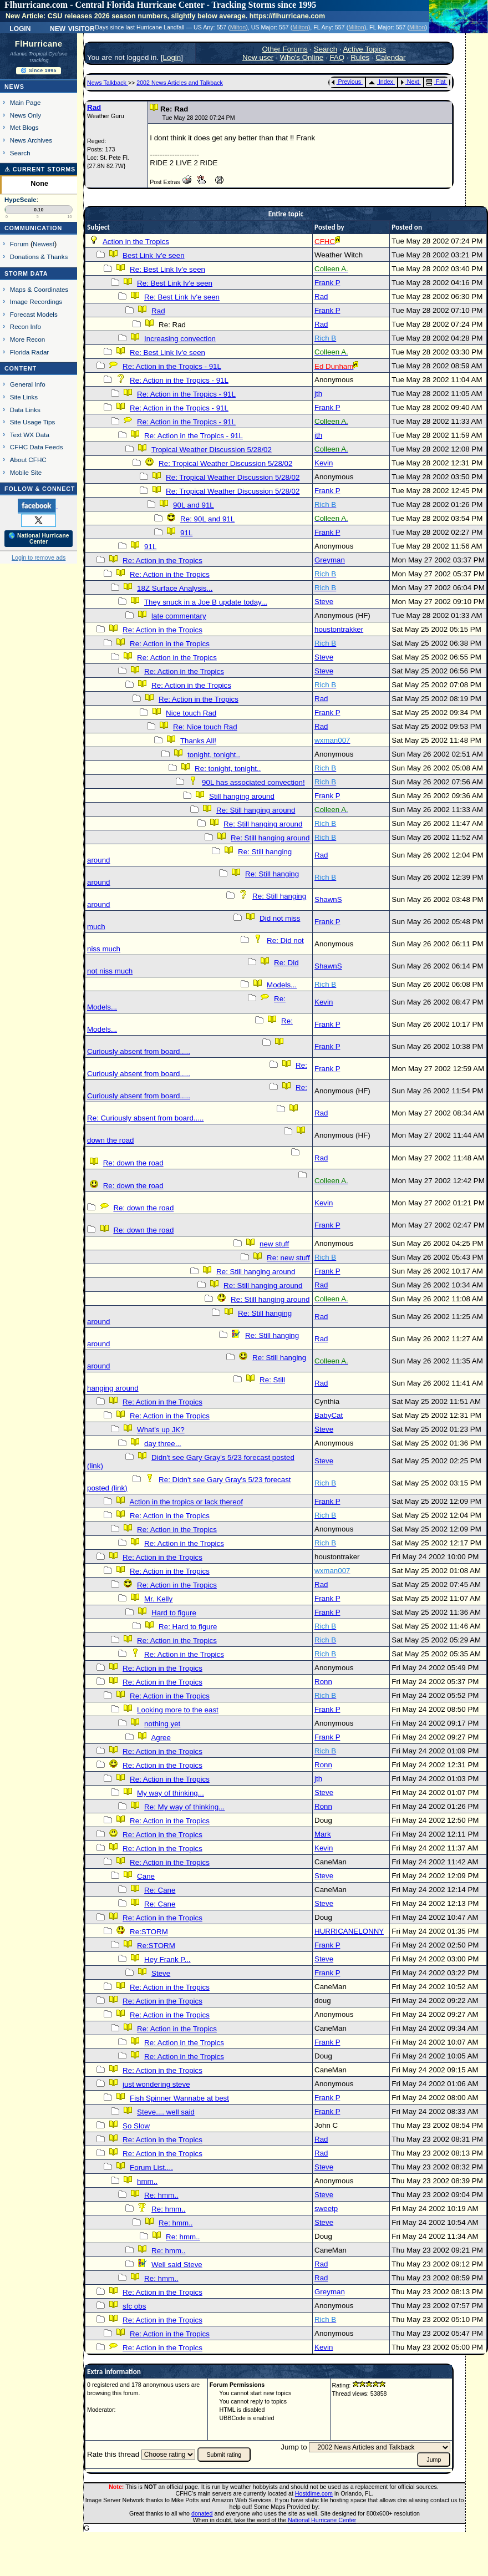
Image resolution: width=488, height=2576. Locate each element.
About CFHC (28, 459)
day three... (162, 1443)
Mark (322, 1834)
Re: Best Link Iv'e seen (167, 269)
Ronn (323, 1681)
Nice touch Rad (191, 713)
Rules (359, 57)
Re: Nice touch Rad (205, 727)
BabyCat (328, 1415)
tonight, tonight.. (213, 755)
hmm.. (147, 2181)
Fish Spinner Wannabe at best (179, 2098)
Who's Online (301, 57)
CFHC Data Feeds (36, 446)
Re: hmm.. (161, 2195)
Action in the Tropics (136, 241)
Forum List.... (151, 2167)
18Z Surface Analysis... (174, 588)
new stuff (274, 1244)
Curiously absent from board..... (138, 1051)
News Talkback (107, 82)
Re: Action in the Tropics (162, 560)
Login (19, 27)
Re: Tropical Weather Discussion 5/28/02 (225, 463)
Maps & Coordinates (39, 289)
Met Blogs (24, 127)
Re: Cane (159, 1890)
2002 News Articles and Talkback (179, 82)
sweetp (326, 2208)
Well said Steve (176, 2264)
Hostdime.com (314, 2493)
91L (186, 533)
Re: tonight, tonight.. (228, 768)
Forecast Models (34, 314)
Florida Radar (29, 352)
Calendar (390, 57)
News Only (25, 115)
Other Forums (284, 49)
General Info (27, 384)
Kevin (323, 463)
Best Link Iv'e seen (153, 255)
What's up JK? (161, 1430)
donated (202, 2513)
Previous (346, 81)
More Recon (27, 339)
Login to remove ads (38, 557)
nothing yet (162, 1724)
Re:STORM (149, 1932)
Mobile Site (26, 472)
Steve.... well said (166, 2112)
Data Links (25, 409)
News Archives (31, 140)
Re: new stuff (288, 1258)
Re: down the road (133, 1163)
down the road (110, 1140)
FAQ (336, 57)
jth (318, 393)
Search (20, 152)
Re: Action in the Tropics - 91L (172, 366)
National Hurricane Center (322, 2520)
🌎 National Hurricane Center (38, 539)
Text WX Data (29, 434)
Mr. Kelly (158, 1599)
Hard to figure (173, 1613)
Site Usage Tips (32, 421)
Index (381, 81)
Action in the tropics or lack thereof (185, 1502)
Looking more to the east (177, 1710)
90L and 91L (193, 505)
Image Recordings (36, 301)
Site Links (24, 396)
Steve (323, 601)
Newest (43, 243)
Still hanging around (241, 796)
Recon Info (25, 326)
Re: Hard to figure (188, 1626)
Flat (436, 81)
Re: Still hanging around (255, 810)
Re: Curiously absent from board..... (145, 1118)
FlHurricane (39, 43)
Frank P (327, 282)
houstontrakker (338, 629)
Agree (161, 1737)
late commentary (178, 616)
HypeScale (20, 199)
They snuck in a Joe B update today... (205, 602)
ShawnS (328, 899)
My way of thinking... (170, 1793)
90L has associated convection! (253, 782)
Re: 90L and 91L (207, 519)
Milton (238, 27)
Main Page (25, 102)
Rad (94, 107)
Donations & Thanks (39, 256)
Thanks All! (198, 741)
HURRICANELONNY (349, 1931)
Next (410, 81)
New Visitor (72, 27)
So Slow (136, 2126)
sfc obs (134, 2306)
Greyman (329, 560)
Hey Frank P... (167, 1959)
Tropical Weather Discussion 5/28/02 (211, 449)
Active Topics (364, 49)
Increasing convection (180, 338)
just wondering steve (156, 2084)
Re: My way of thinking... (184, 1807)
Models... (282, 985)
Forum (19, 243)
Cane (146, 1876)
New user (257, 57)
